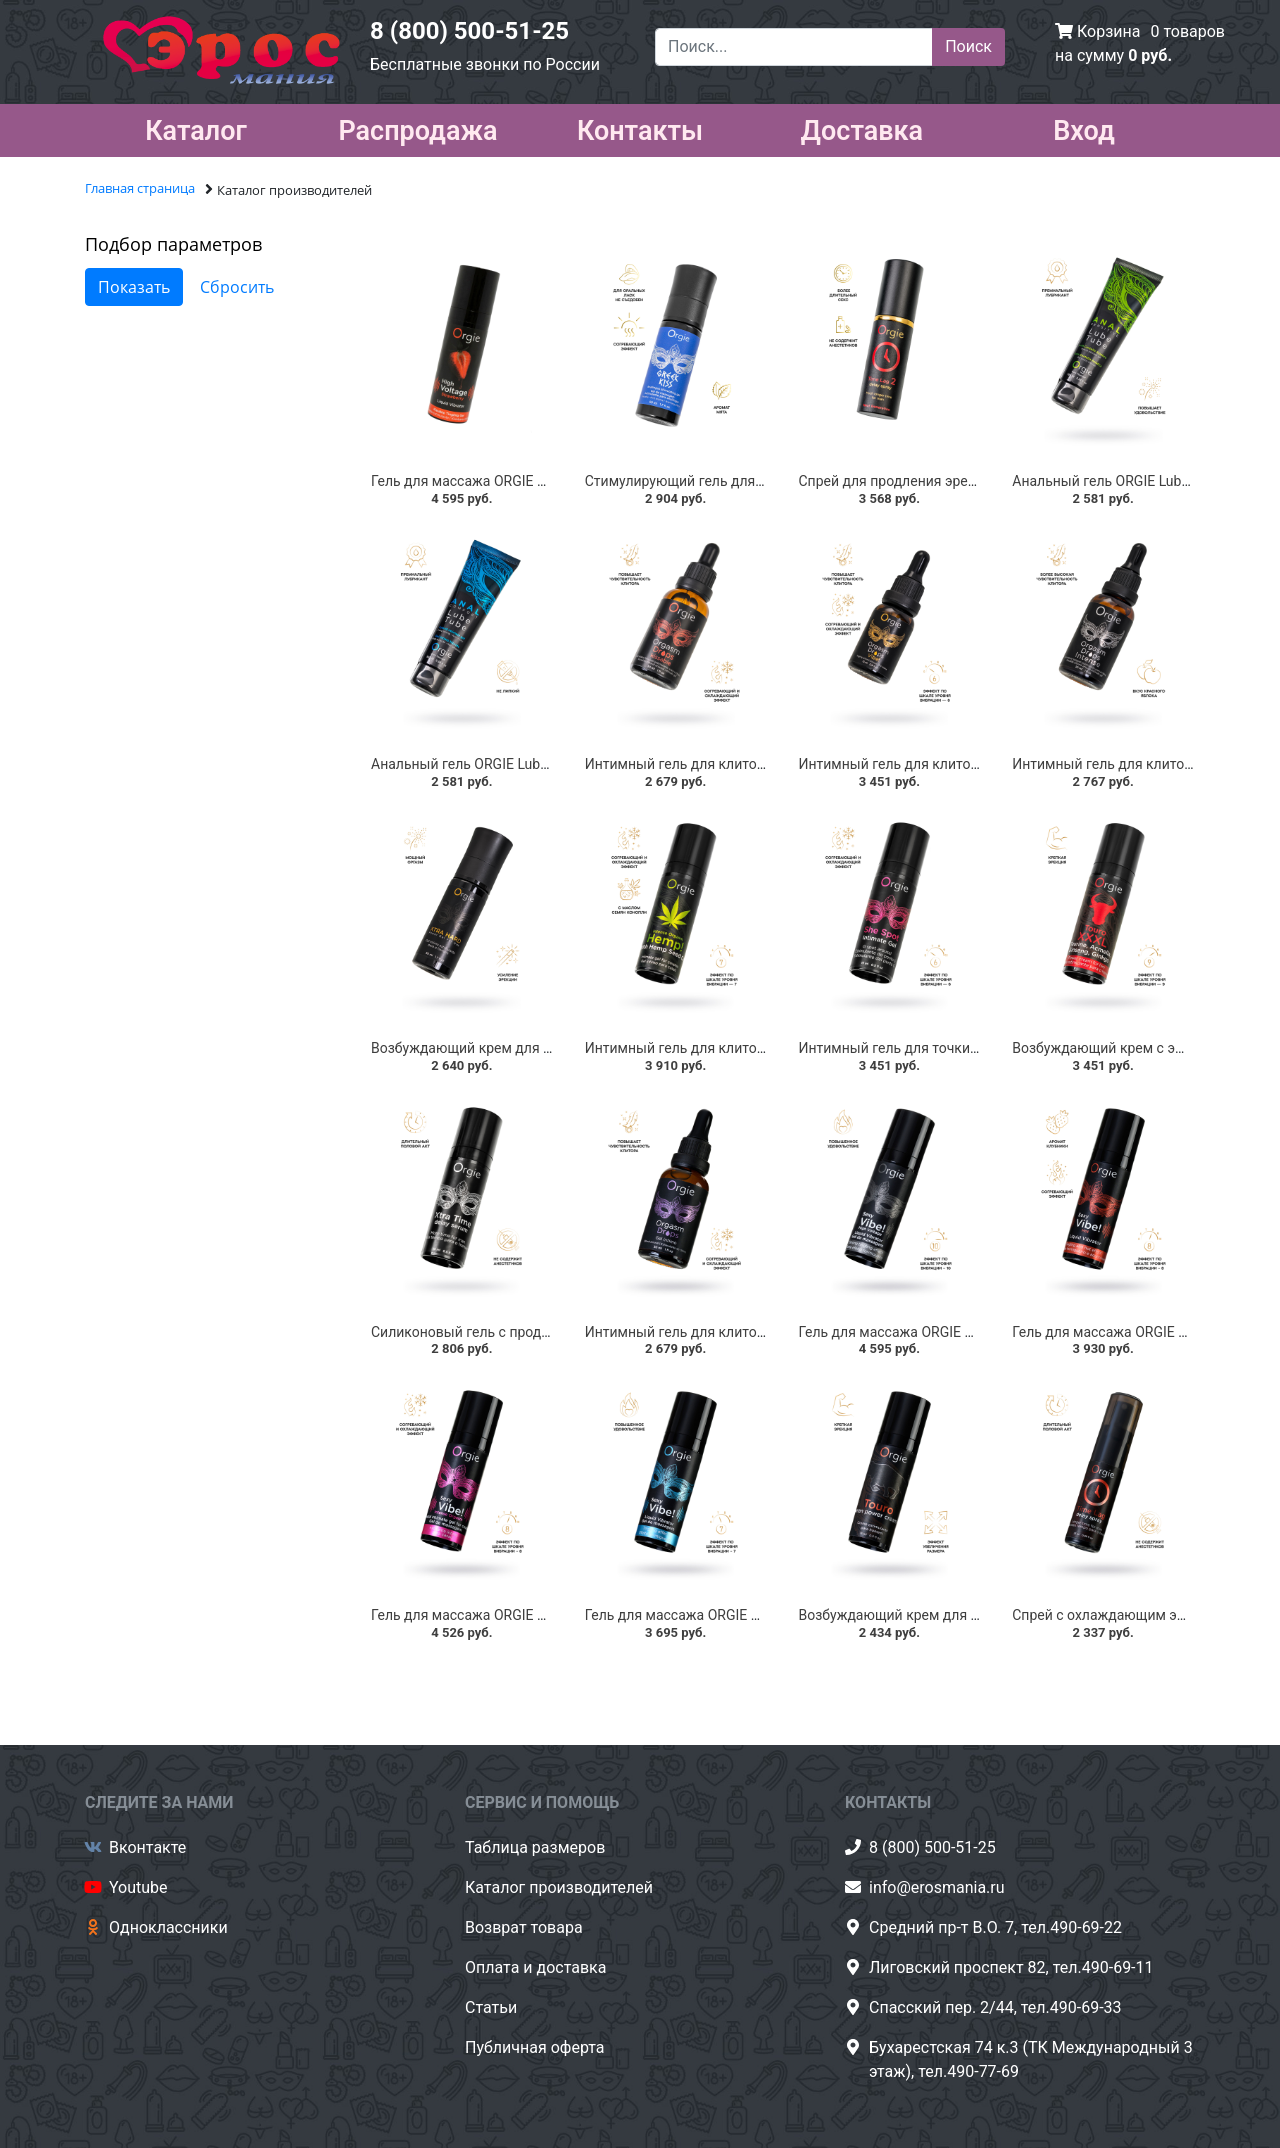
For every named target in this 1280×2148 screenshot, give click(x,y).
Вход (1084, 127)
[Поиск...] (794, 47)
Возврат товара (524, 1927)
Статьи (491, 2007)
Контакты (640, 127)
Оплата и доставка (535, 1967)
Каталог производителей (559, 1887)
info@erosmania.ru (937, 1887)
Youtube (138, 1887)
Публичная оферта (535, 2047)
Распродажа (417, 127)
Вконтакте (147, 1847)
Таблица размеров (535, 1847)
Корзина (1108, 31)
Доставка (862, 127)
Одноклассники (168, 1927)
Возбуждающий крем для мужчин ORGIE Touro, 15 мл (974, 1615)
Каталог (196, 127)
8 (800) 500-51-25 (469, 31)
